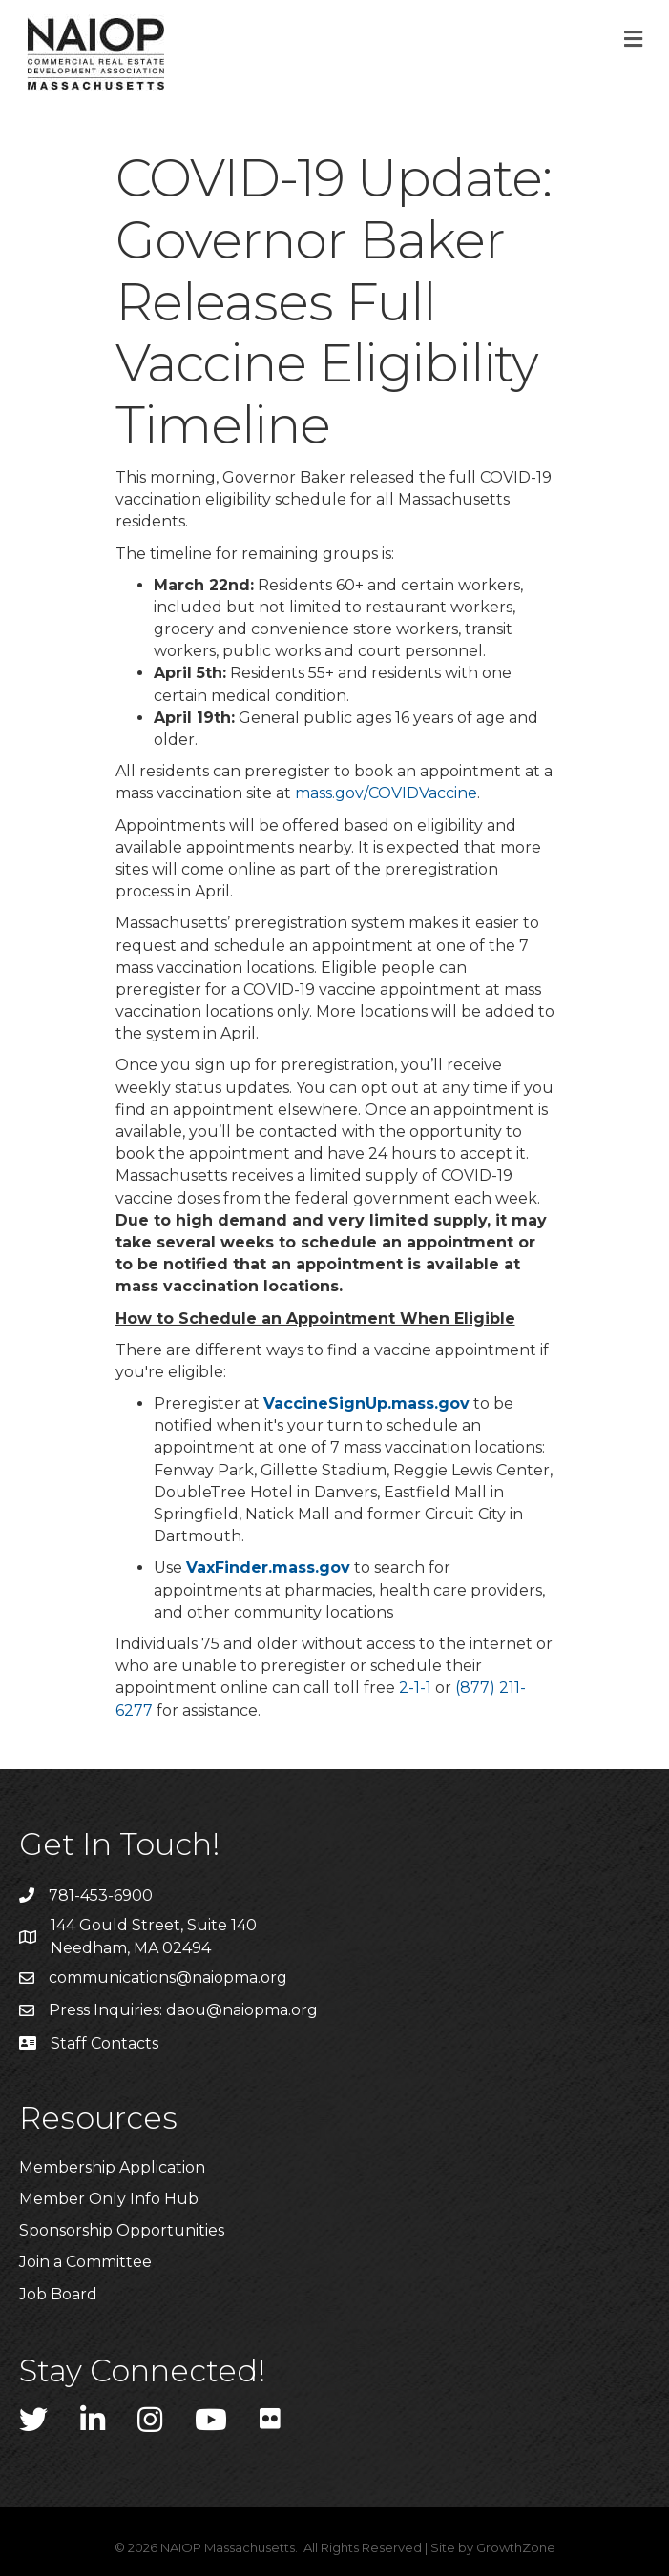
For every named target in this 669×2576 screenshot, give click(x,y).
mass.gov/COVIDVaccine (386, 793)
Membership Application (112, 2167)
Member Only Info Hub (109, 2199)
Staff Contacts (104, 2043)
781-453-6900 (101, 1895)
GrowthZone (515, 2547)
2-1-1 (415, 1688)
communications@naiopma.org (168, 1977)
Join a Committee (85, 2262)
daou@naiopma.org (242, 2010)
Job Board (58, 2294)
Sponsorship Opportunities (121, 2230)
